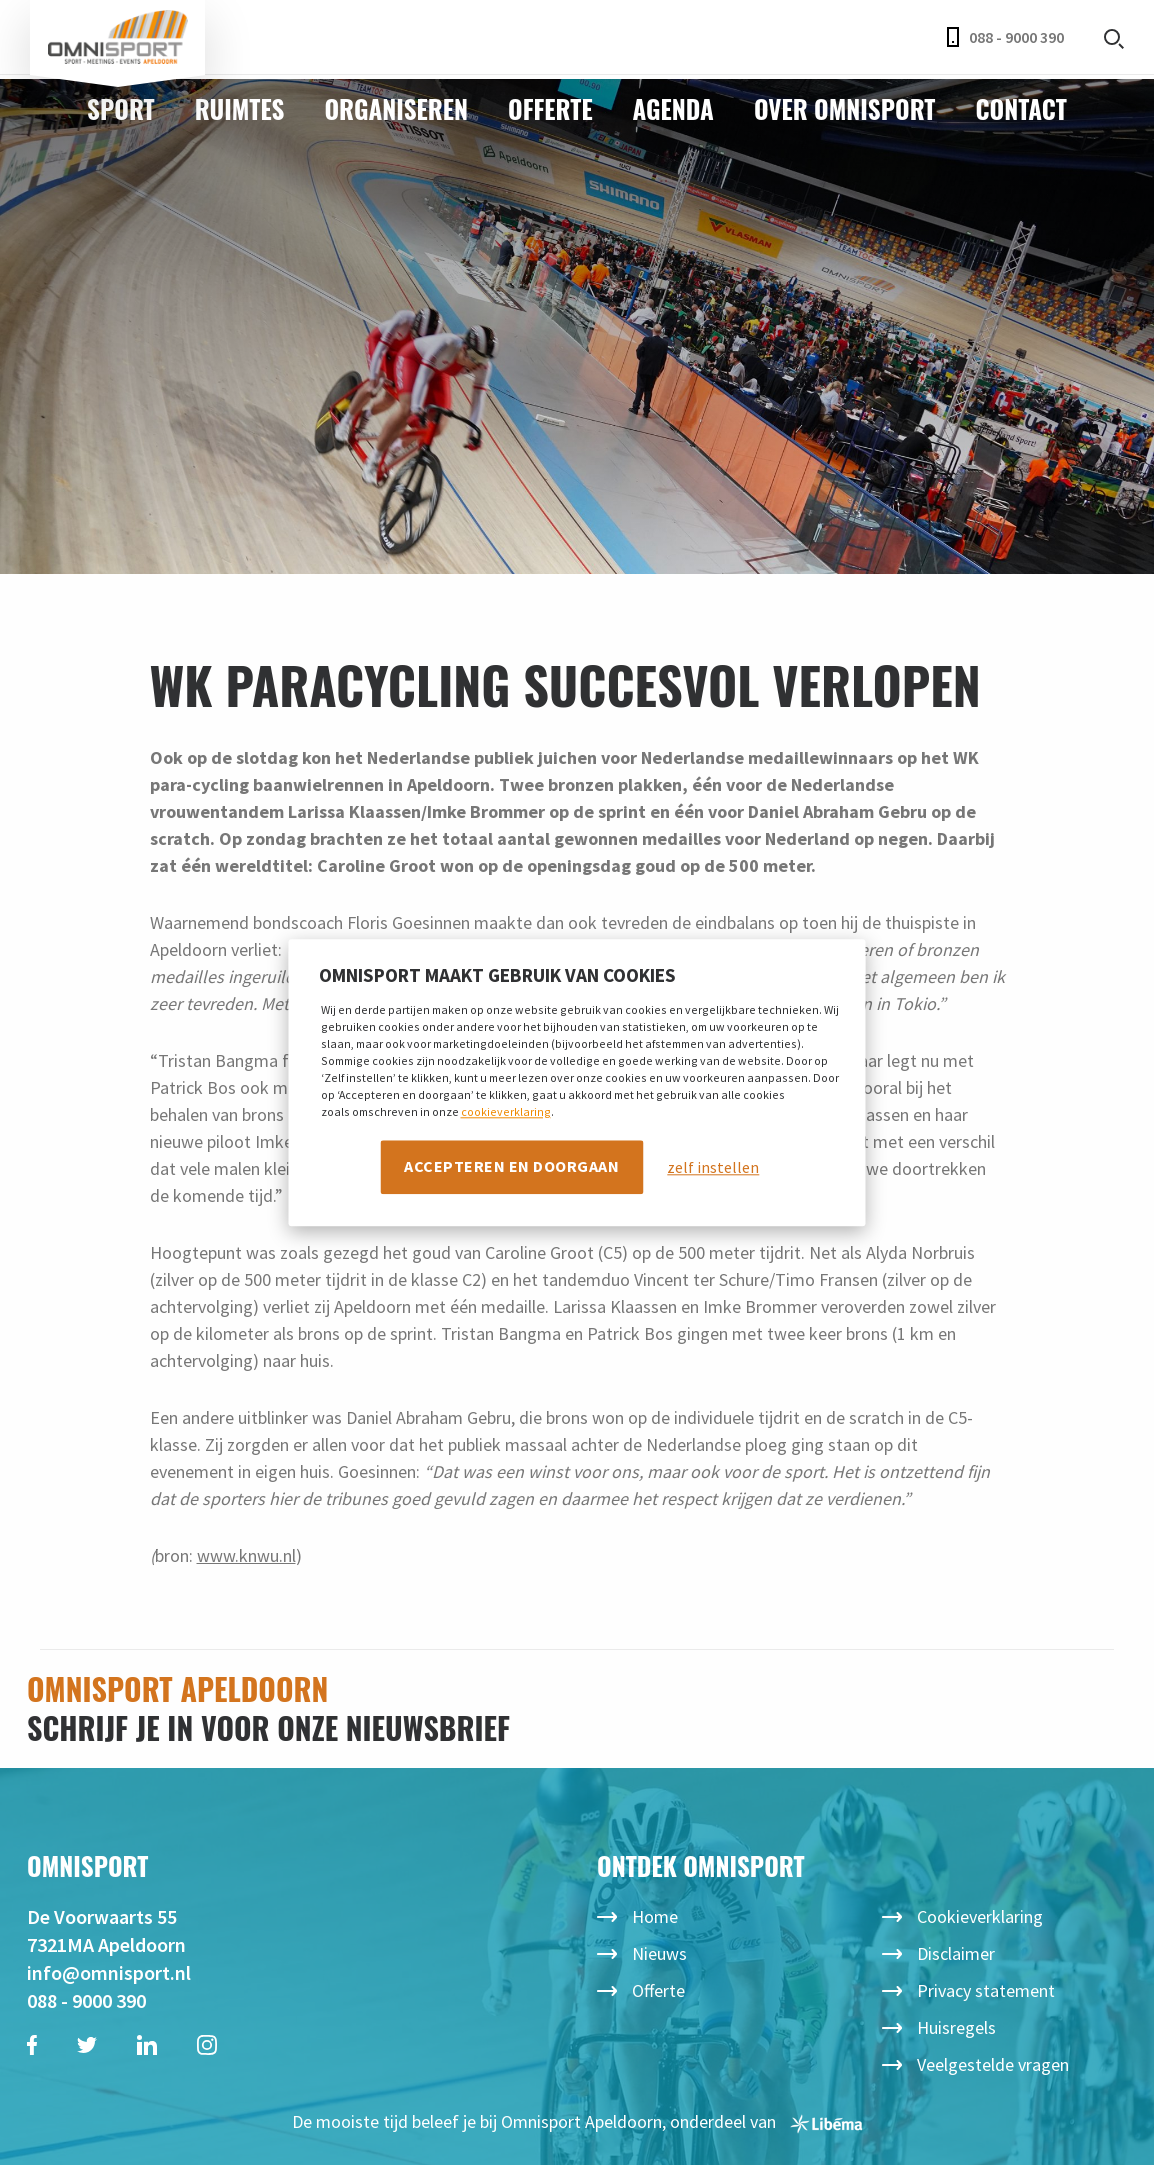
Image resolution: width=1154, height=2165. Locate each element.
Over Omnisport (845, 108)
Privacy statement (986, 1990)
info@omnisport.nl (109, 1972)
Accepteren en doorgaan (511, 1166)
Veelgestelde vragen (993, 2064)
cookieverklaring (506, 1111)
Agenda (673, 108)
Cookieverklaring (980, 1916)
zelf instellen (713, 1167)
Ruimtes (240, 108)
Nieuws (659, 1953)
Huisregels (956, 2027)
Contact (1020, 108)
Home (655, 1916)
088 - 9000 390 (1005, 37)
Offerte (550, 108)
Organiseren (396, 108)
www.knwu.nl (246, 1555)
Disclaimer (956, 1953)
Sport (121, 108)
